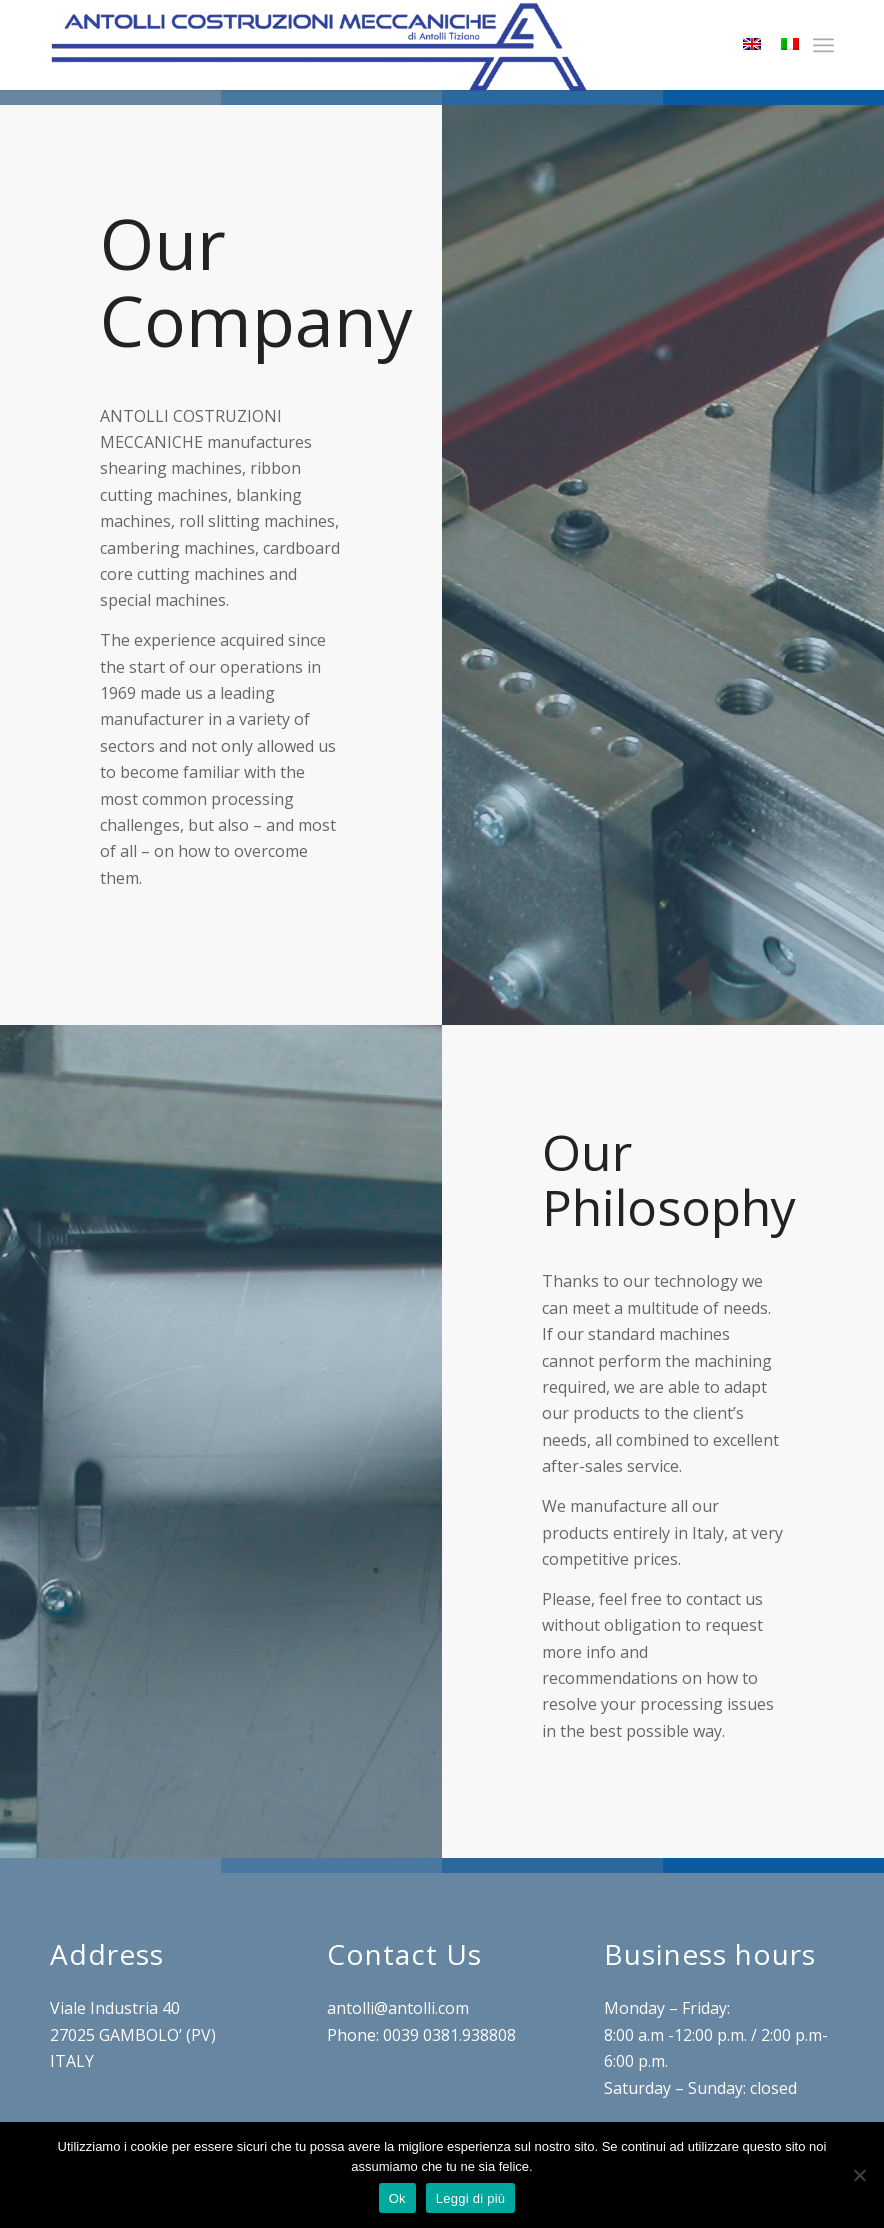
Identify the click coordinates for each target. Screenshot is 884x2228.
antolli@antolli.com (398, 2008)
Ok (397, 2198)
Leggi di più (471, 2198)
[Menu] (823, 45)
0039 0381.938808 (449, 2035)
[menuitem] (823, 45)
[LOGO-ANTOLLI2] (319, 47)
